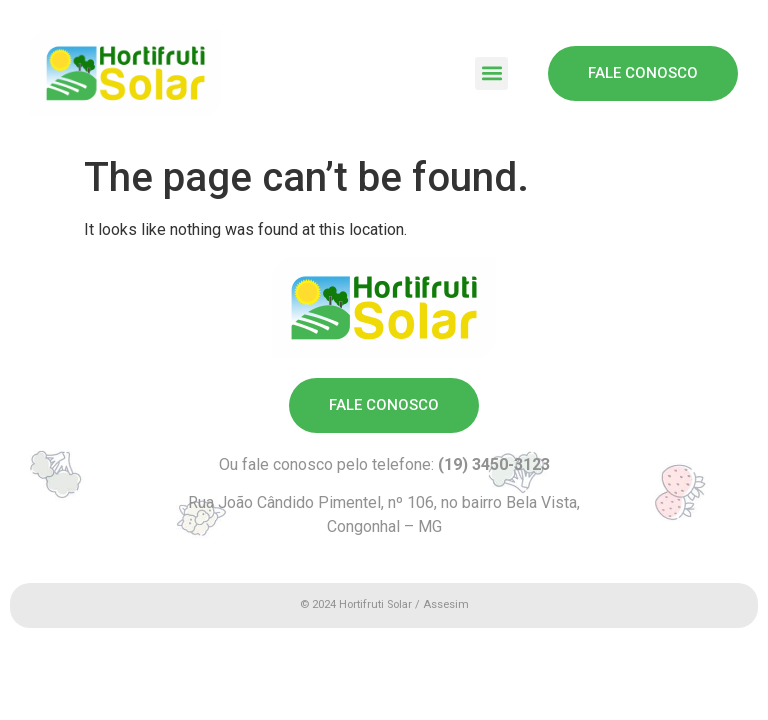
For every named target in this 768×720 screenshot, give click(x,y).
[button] (491, 73)
